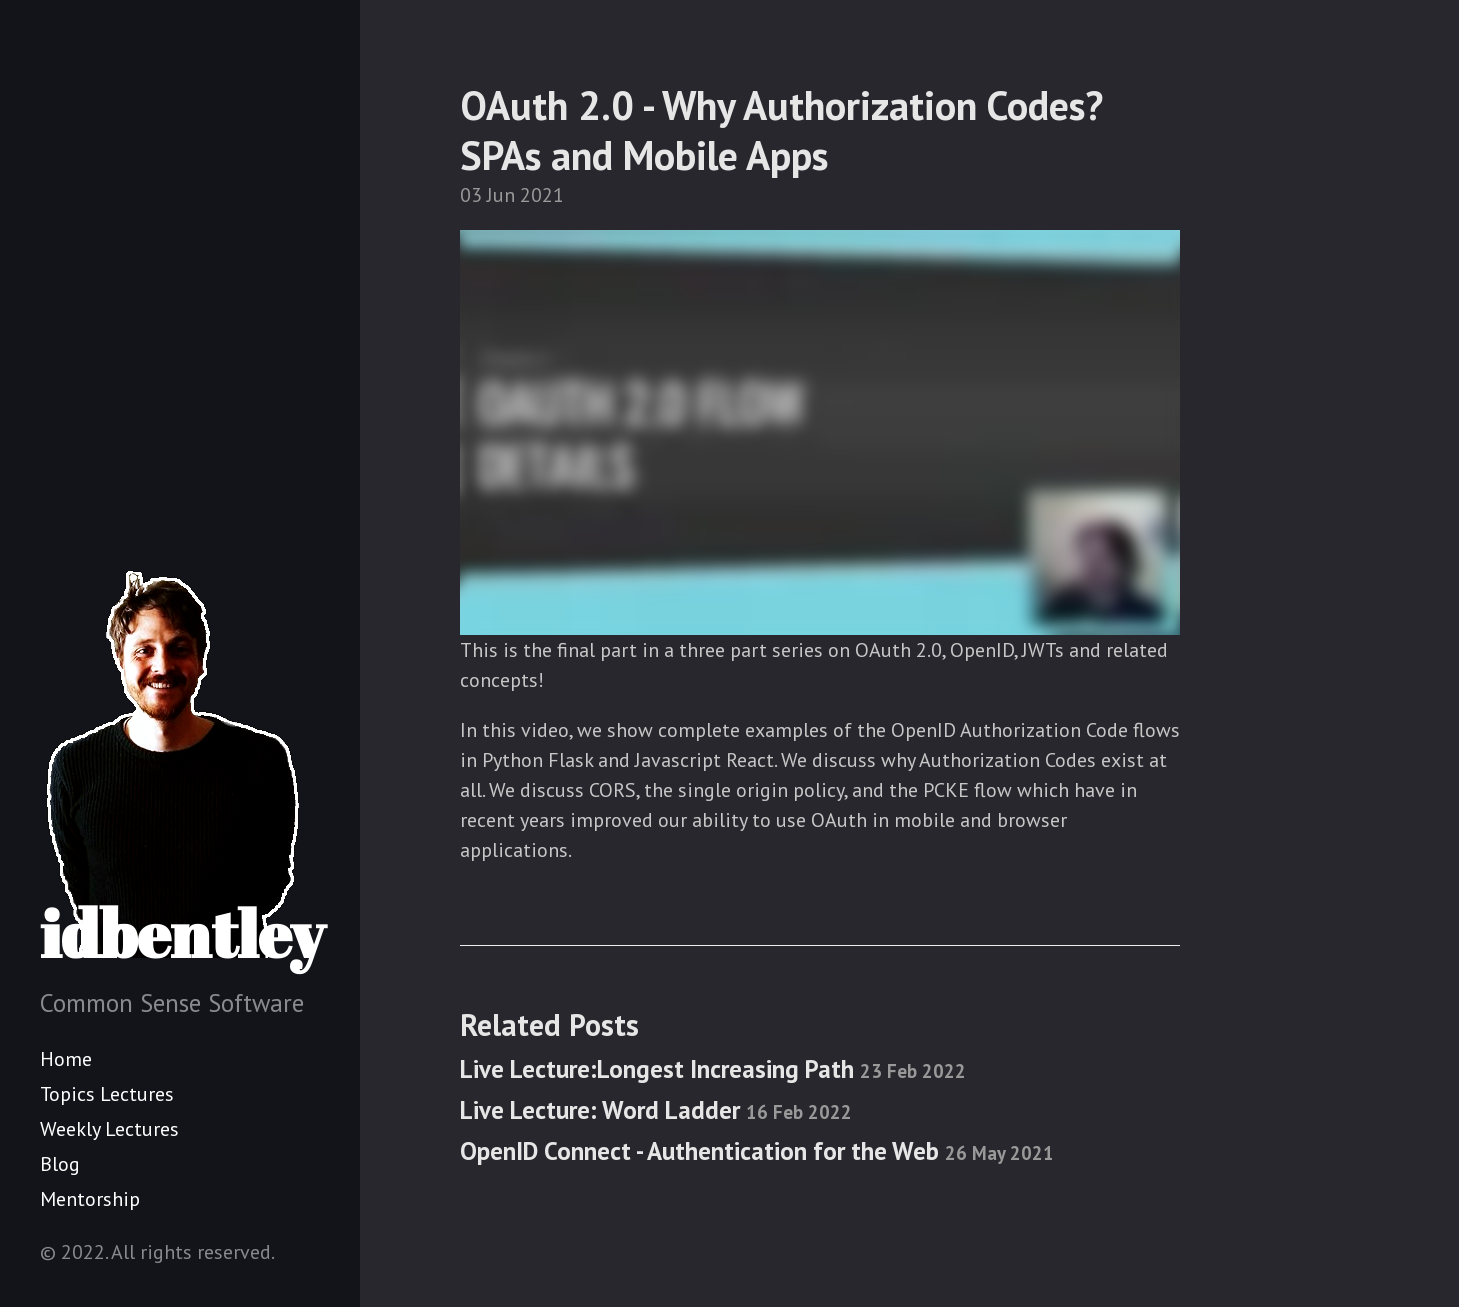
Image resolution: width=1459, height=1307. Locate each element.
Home (66, 1059)
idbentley (182, 768)
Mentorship (90, 1199)
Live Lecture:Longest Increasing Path (713, 1069)
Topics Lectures (107, 1094)
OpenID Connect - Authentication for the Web (757, 1151)
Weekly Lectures (109, 1129)
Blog (60, 1164)
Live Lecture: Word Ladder (656, 1110)
